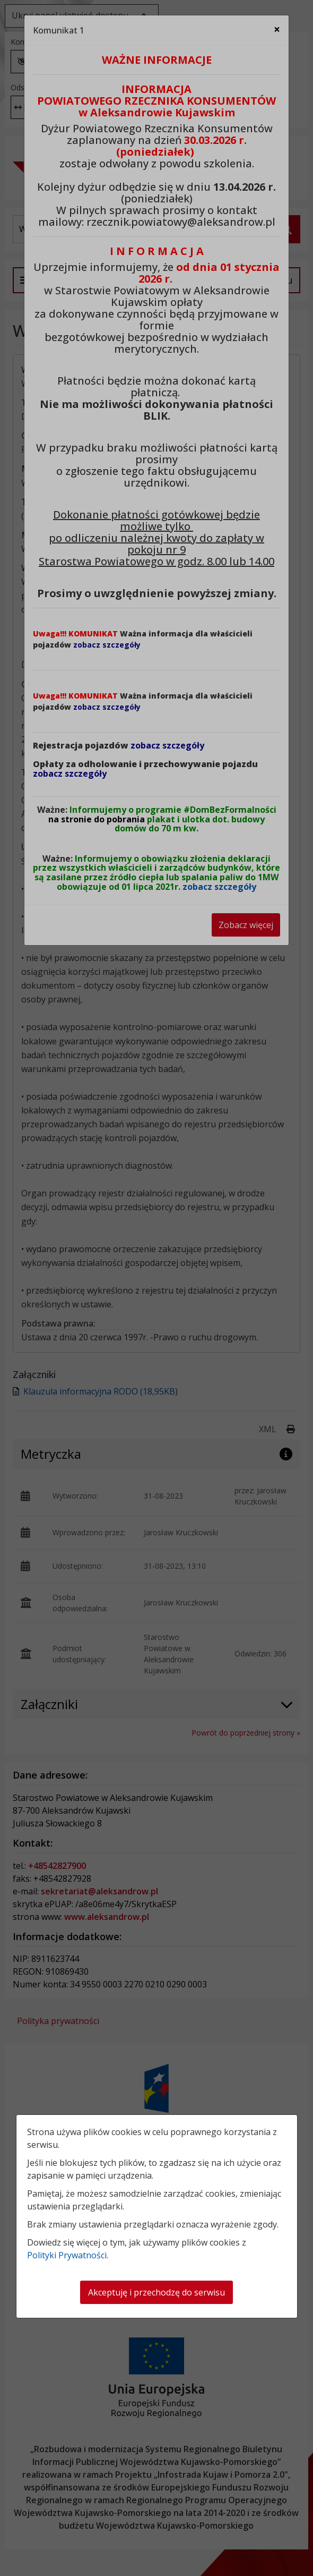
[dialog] (156, 1288)
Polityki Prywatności (67, 2255)
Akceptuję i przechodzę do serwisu (156, 2292)
